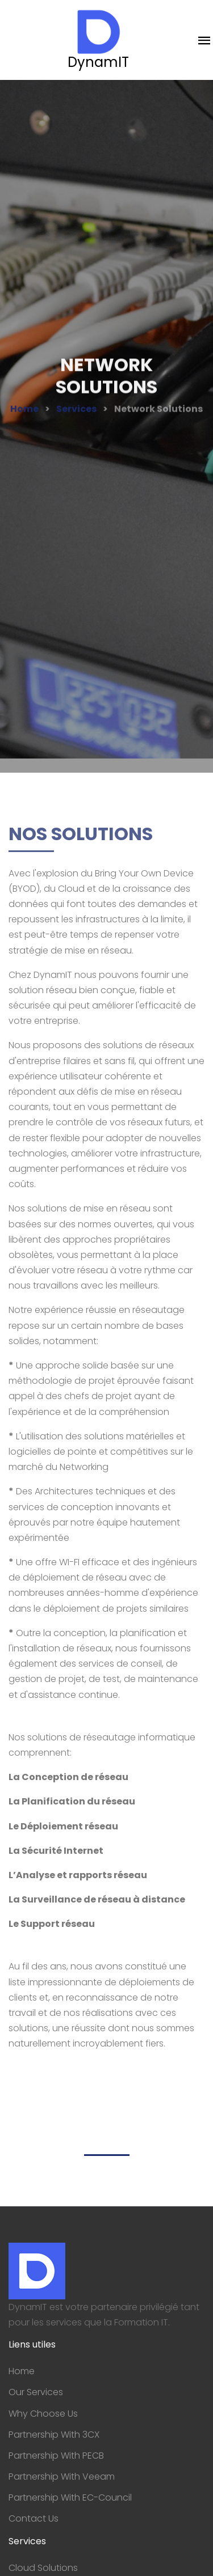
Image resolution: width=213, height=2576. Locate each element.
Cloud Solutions (43, 2567)
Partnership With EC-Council (70, 2497)
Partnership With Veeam (62, 2476)
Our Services (36, 2392)
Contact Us (34, 2518)
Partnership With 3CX (54, 2434)
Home (24, 413)
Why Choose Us (43, 2413)
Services (76, 413)
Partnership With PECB (56, 2455)
